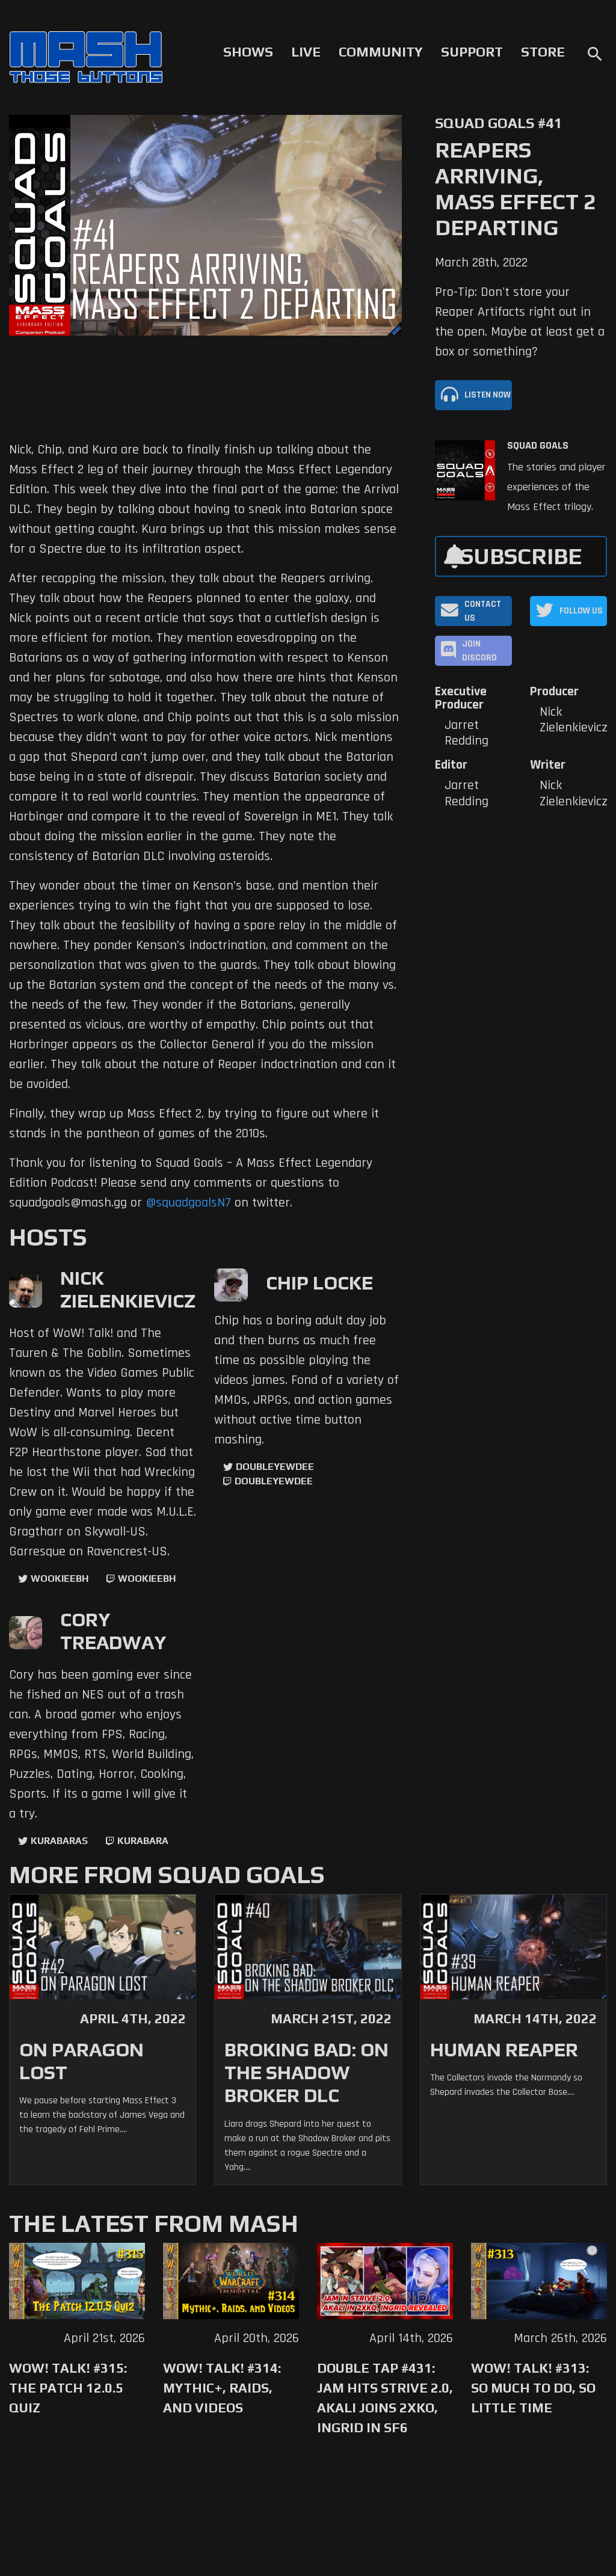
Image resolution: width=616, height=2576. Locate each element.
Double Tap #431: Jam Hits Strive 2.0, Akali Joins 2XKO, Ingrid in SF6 (385, 2397)
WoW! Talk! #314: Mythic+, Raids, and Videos (222, 2387)
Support (472, 52)
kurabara (142, 1840)
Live (306, 52)
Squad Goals (537, 445)
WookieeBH (59, 1578)
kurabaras (59, 1840)
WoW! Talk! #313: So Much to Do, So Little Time (533, 2387)
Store (543, 52)
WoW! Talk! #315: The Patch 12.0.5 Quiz (68, 2387)
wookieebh (147, 1578)
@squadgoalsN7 (188, 1202)
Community (381, 52)
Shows (248, 52)
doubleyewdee (275, 1466)
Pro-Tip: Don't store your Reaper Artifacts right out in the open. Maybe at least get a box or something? (520, 322)
